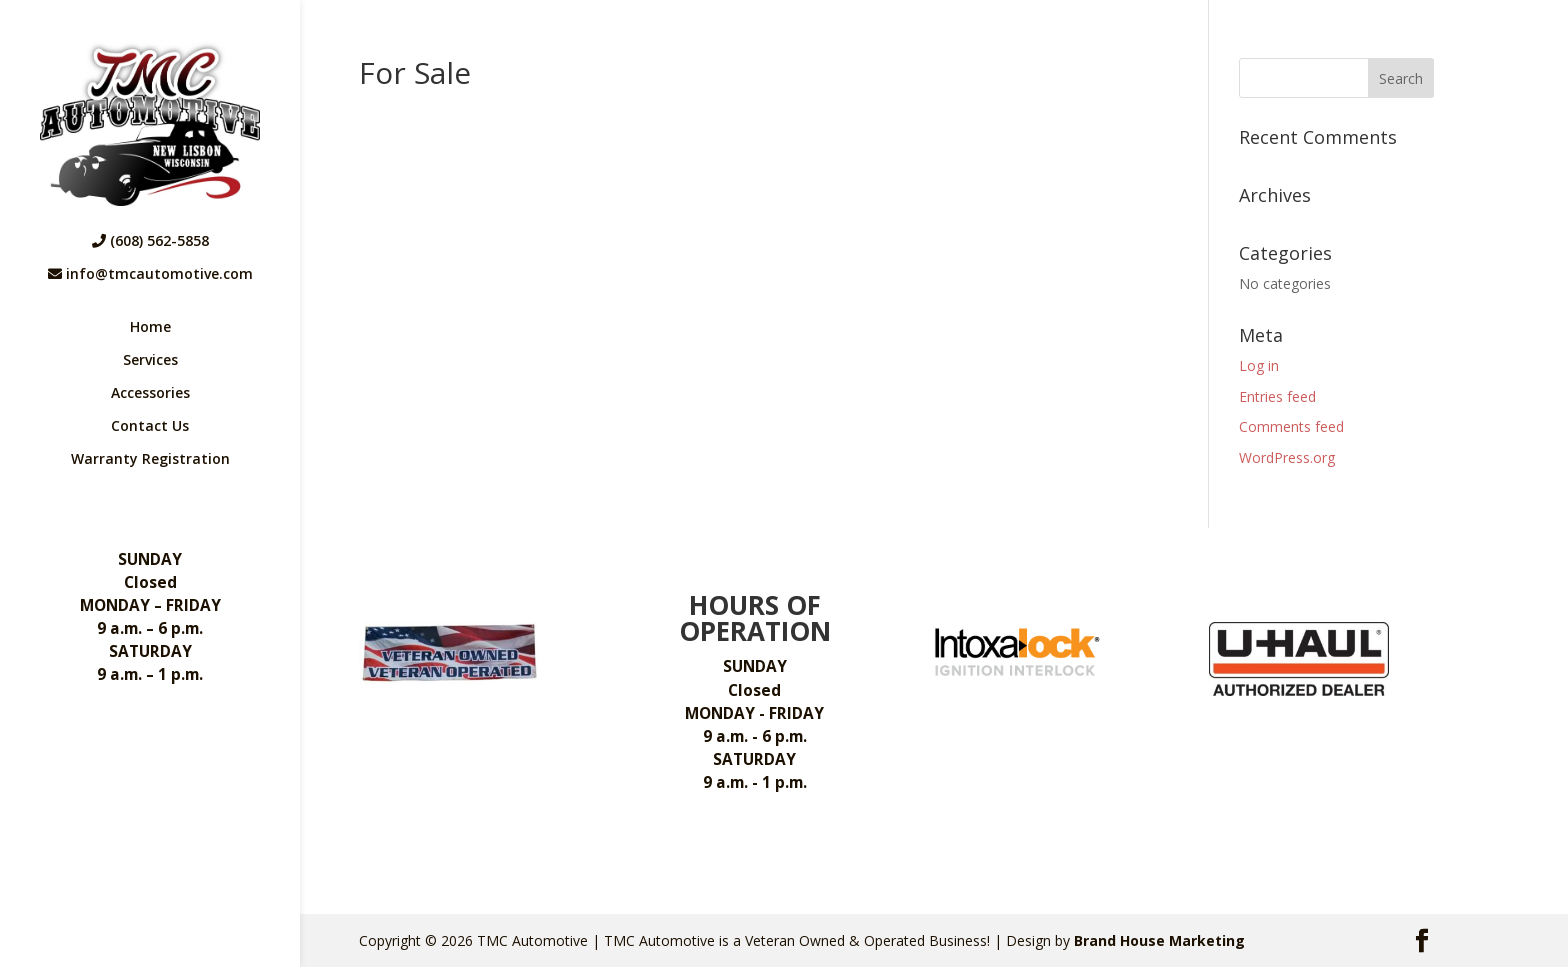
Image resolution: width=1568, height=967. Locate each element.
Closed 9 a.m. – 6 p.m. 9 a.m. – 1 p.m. (150, 617)
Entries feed (1277, 396)
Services (150, 361)
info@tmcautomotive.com (150, 275)
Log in (1259, 365)
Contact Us (150, 427)
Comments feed (1291, 426)
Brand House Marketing (1159, 940)
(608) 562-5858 (150, 242)
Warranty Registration (150, 460)
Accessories (150, 394)
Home (150, 328)
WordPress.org (1287, 457)
